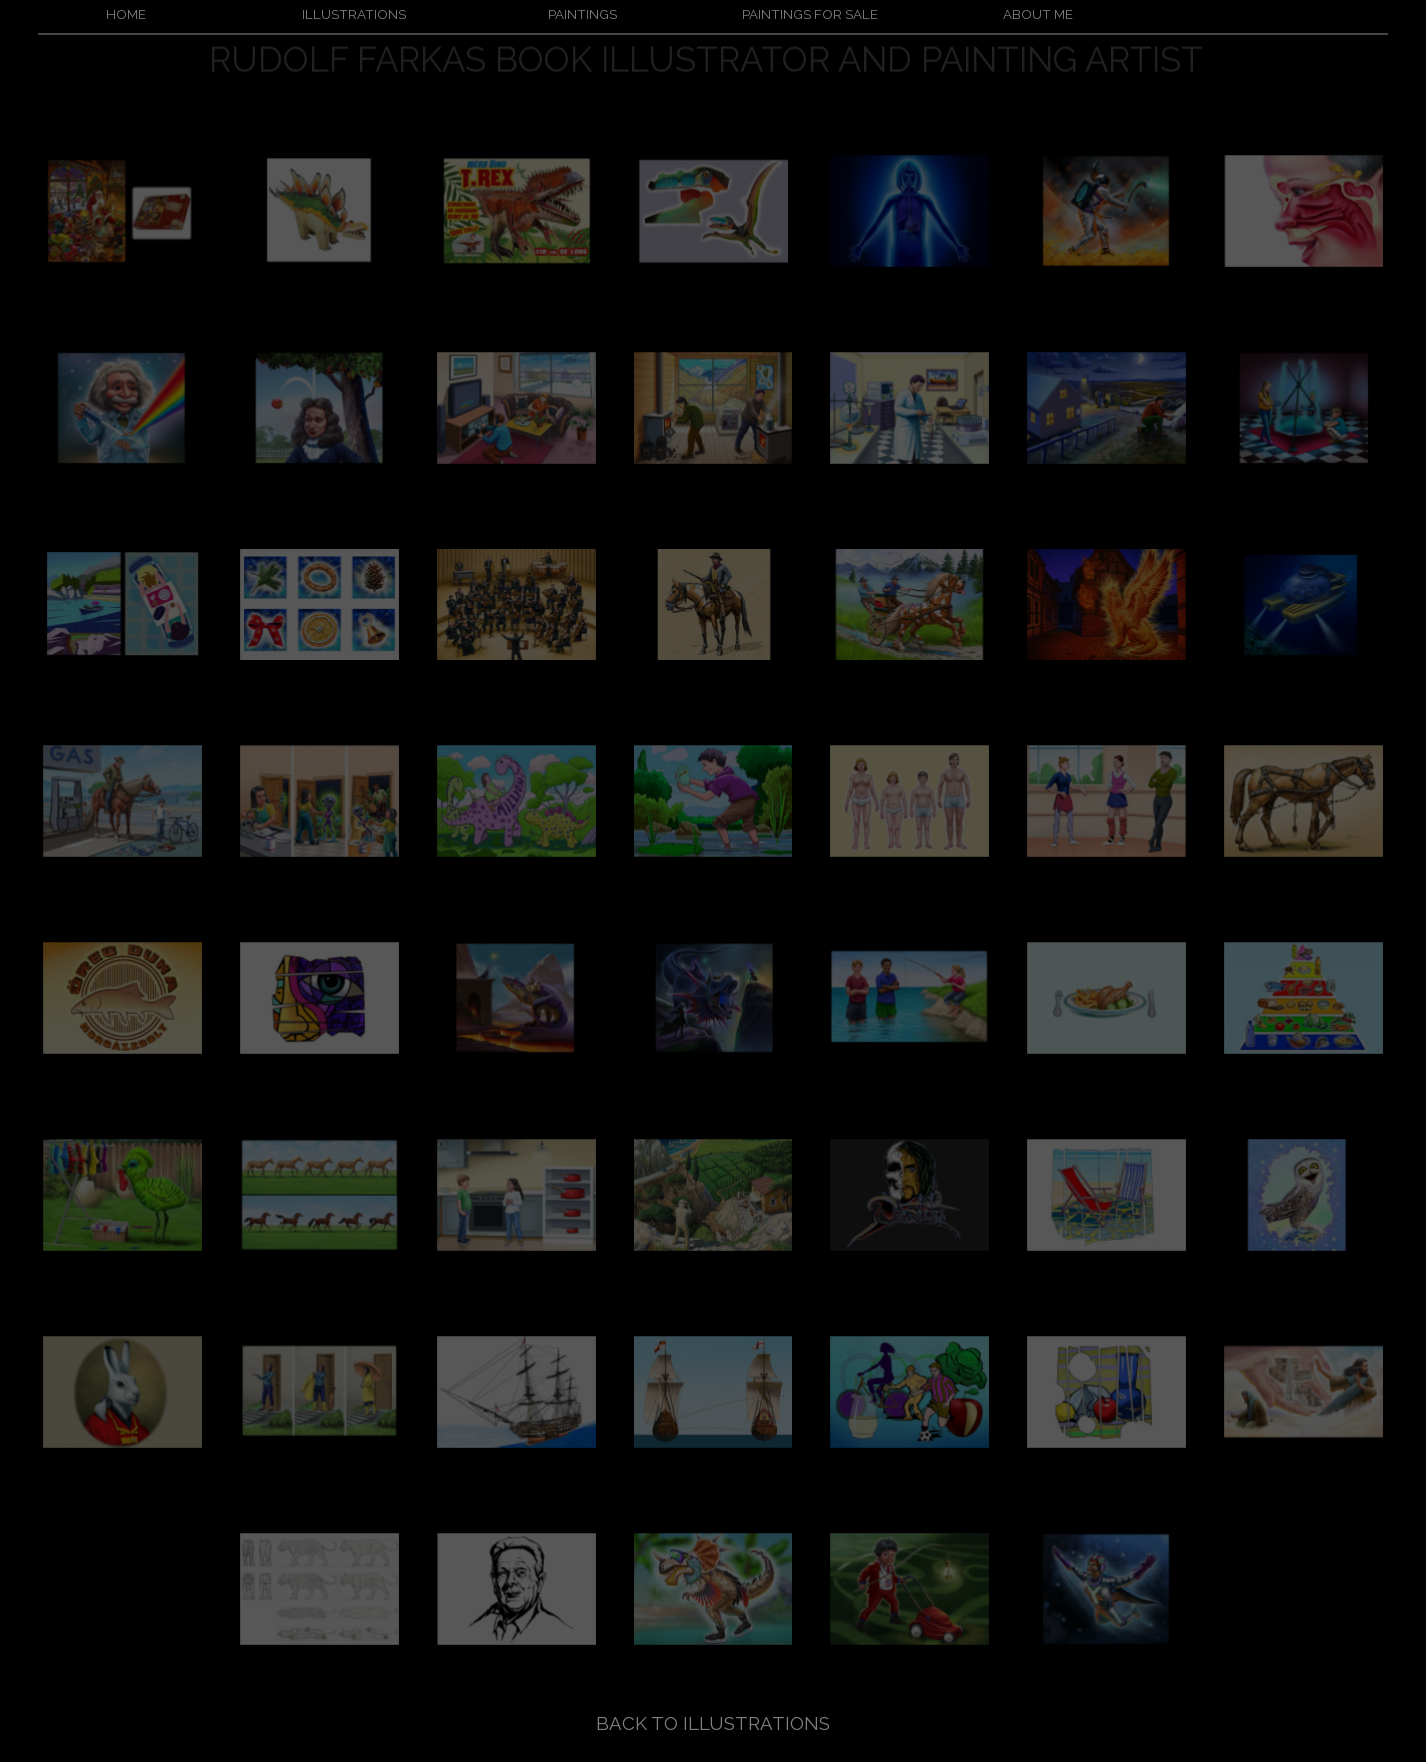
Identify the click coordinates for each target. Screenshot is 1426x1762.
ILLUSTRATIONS (354, 14)
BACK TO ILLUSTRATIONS (713, 1723)
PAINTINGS (582, 14)
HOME (126, 14)
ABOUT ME (1038, 14)
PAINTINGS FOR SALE (810, 14)
